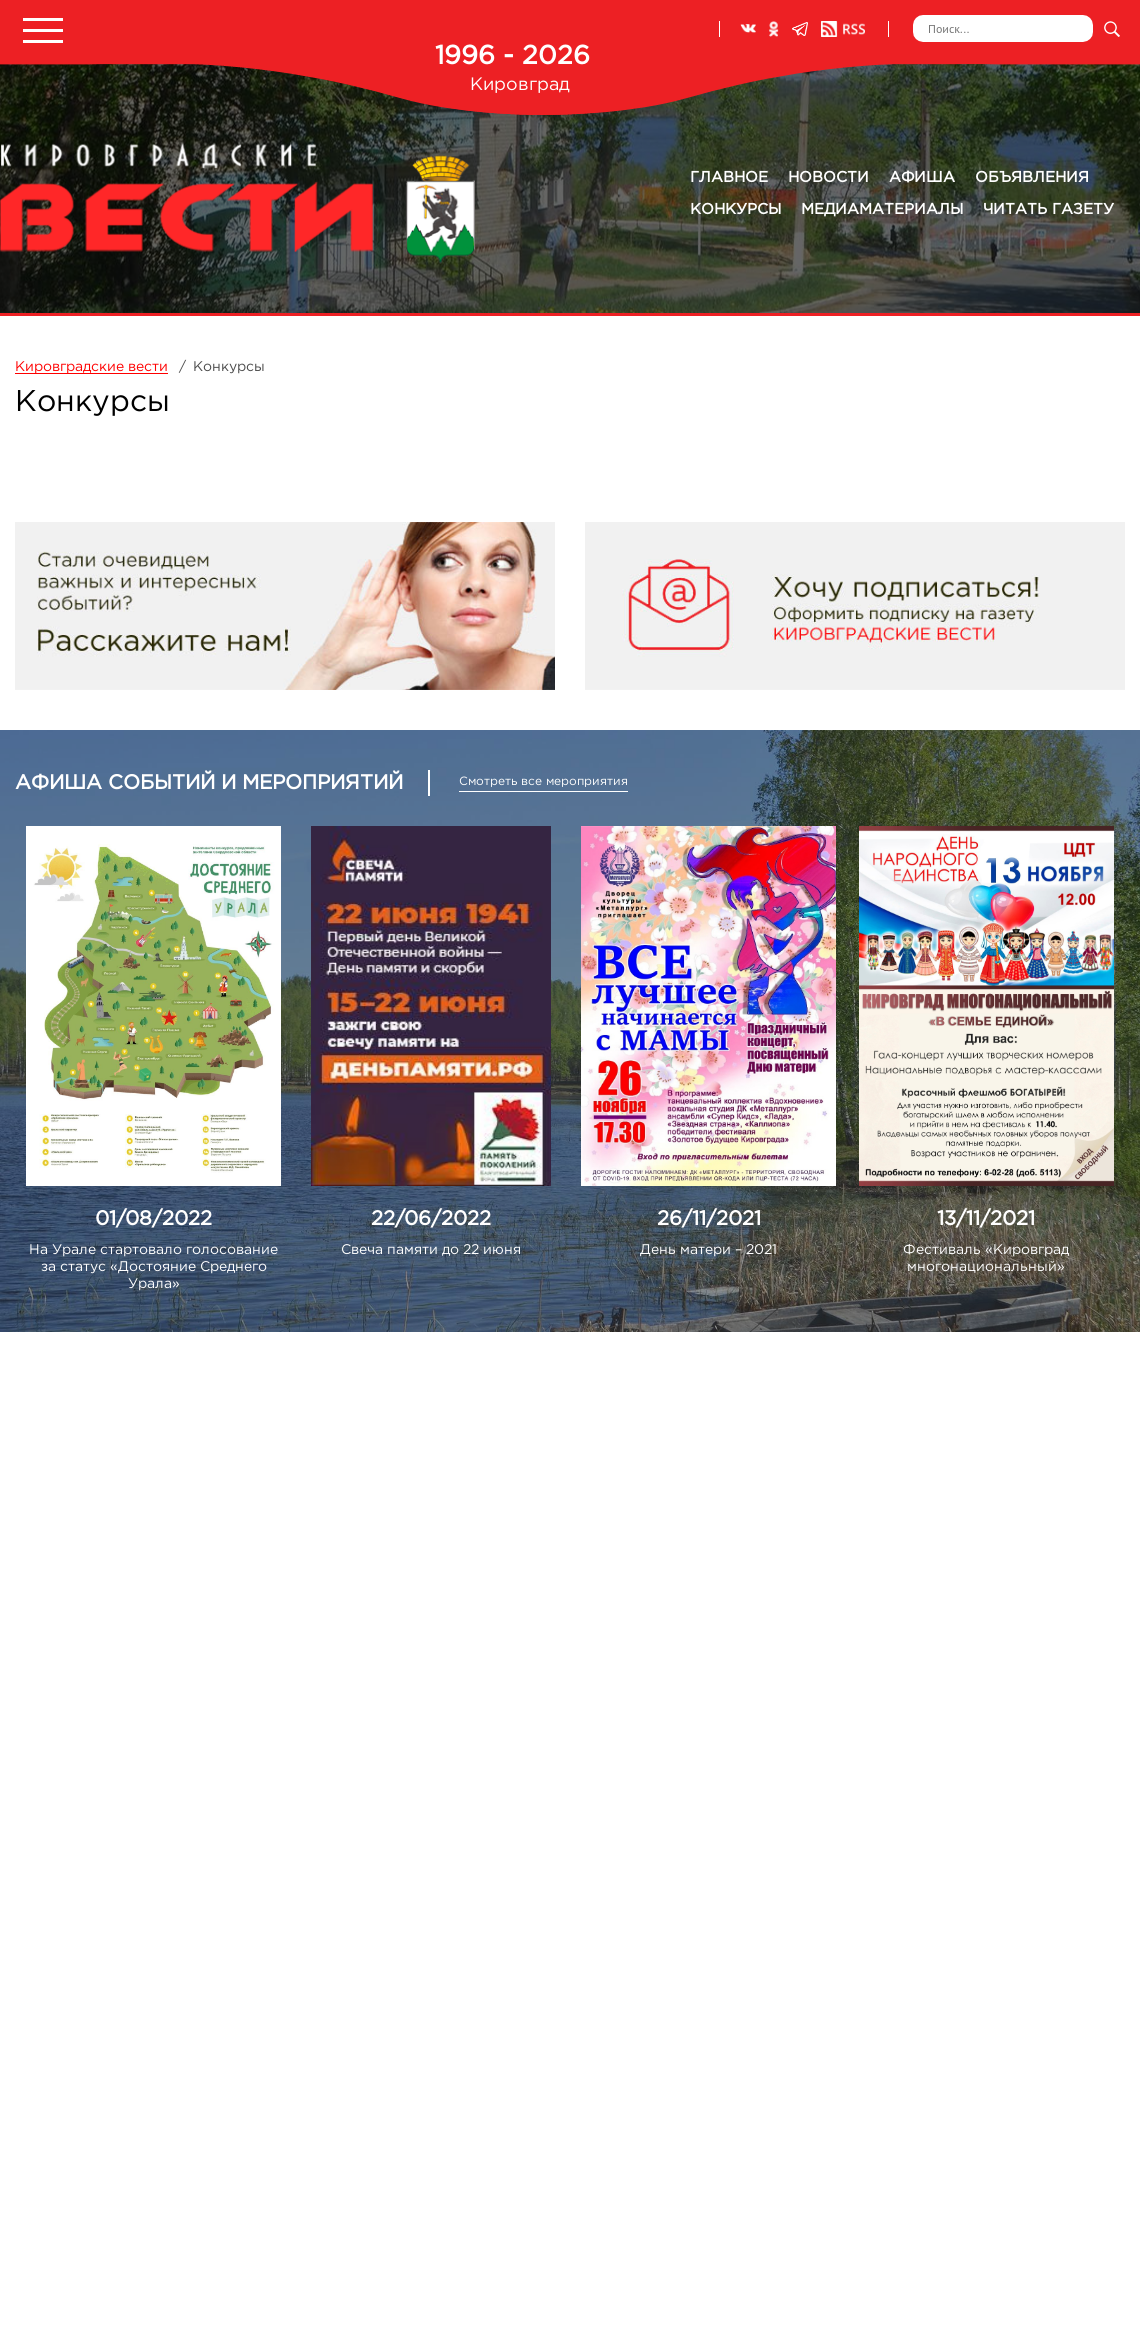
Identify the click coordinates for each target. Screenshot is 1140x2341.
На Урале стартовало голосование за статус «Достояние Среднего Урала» (153, 1267)
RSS (843, 29)
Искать (1111, 28)
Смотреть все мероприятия (543, 781)
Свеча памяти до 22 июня (431, 1250)
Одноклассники (774, 29)
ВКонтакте (748, 29)
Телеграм (800, 29)
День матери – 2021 (708, 1250)
